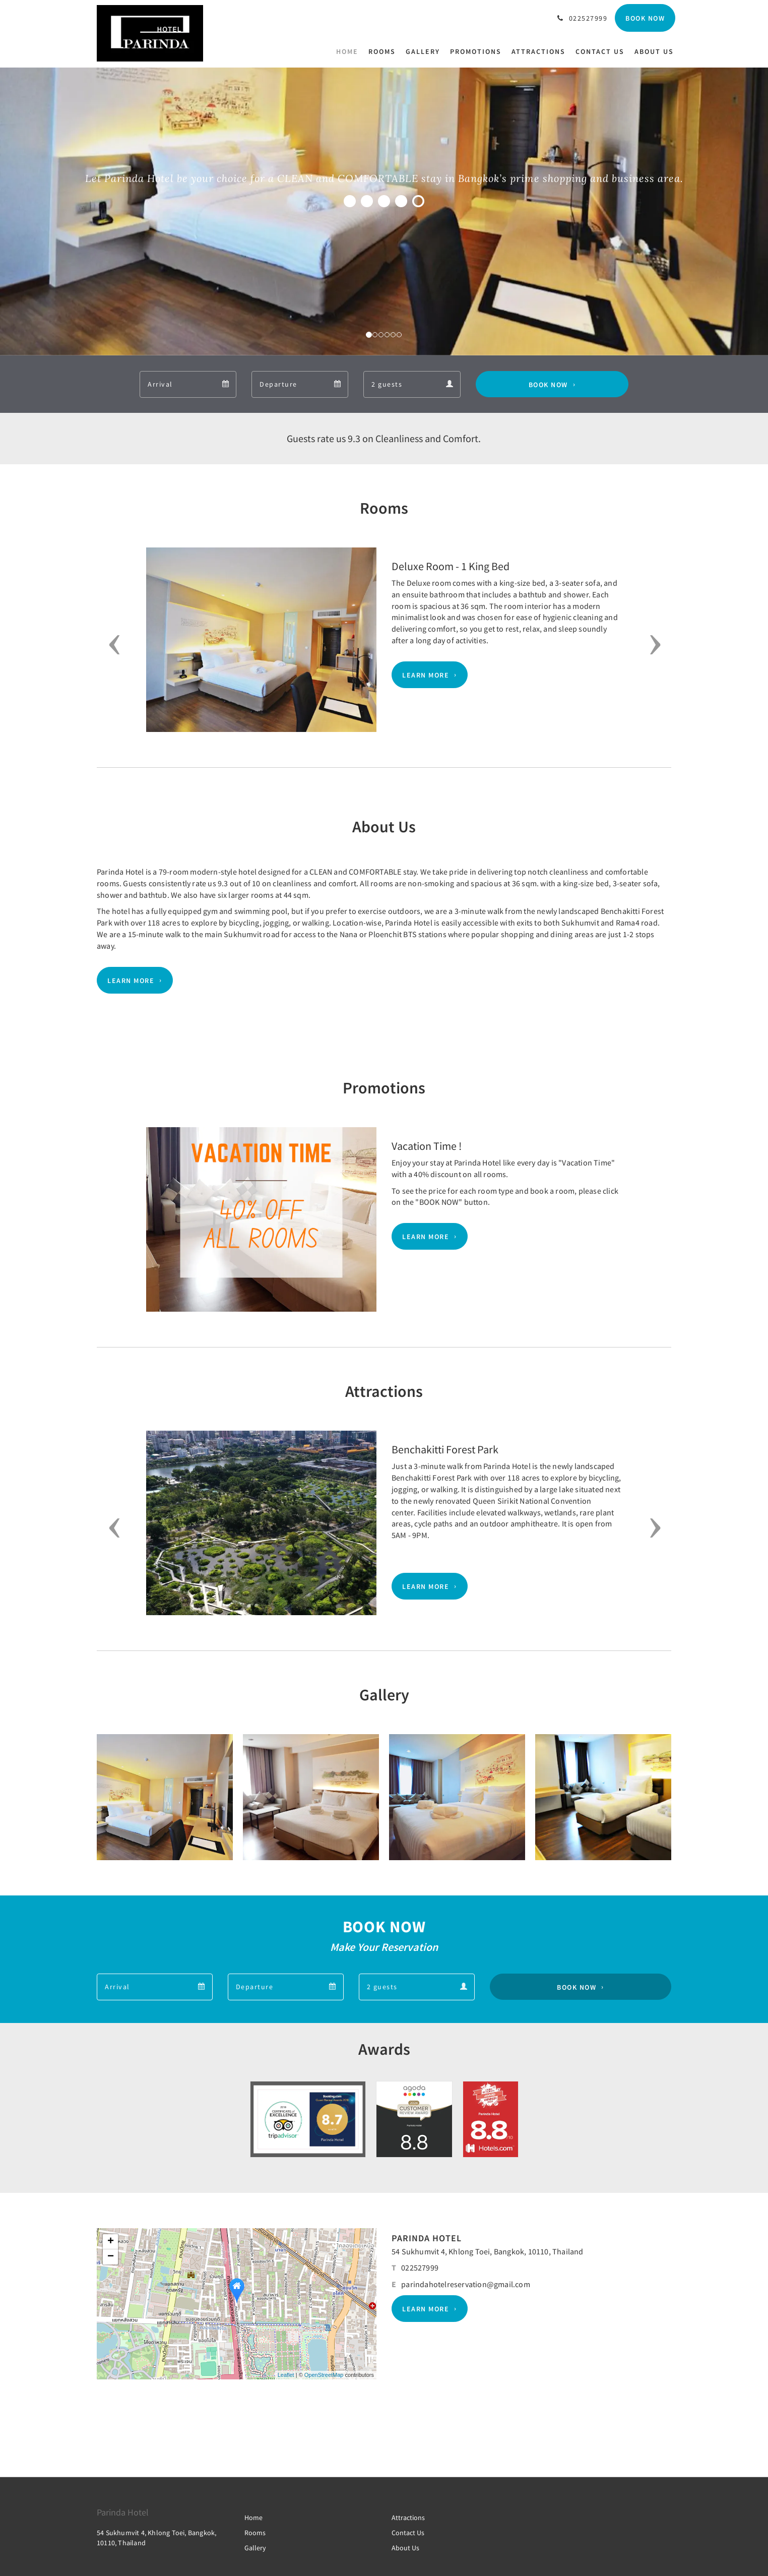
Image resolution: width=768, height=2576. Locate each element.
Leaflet (286, 2375)
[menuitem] (349, 51)
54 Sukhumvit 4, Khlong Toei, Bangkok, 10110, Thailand (488, 2251)
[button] (111, 644)
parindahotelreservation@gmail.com (465, 2284)
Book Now (548, 384)
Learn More (425, 675)
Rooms (255, 2532)
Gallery (255, 2547)
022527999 (419, 2267)
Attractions (408, 2517)
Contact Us (408, 2532)
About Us (405, 2547)
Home (253, 2517)
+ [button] (110, 2241)
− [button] (110, 2256)
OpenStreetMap (324, 2375)
